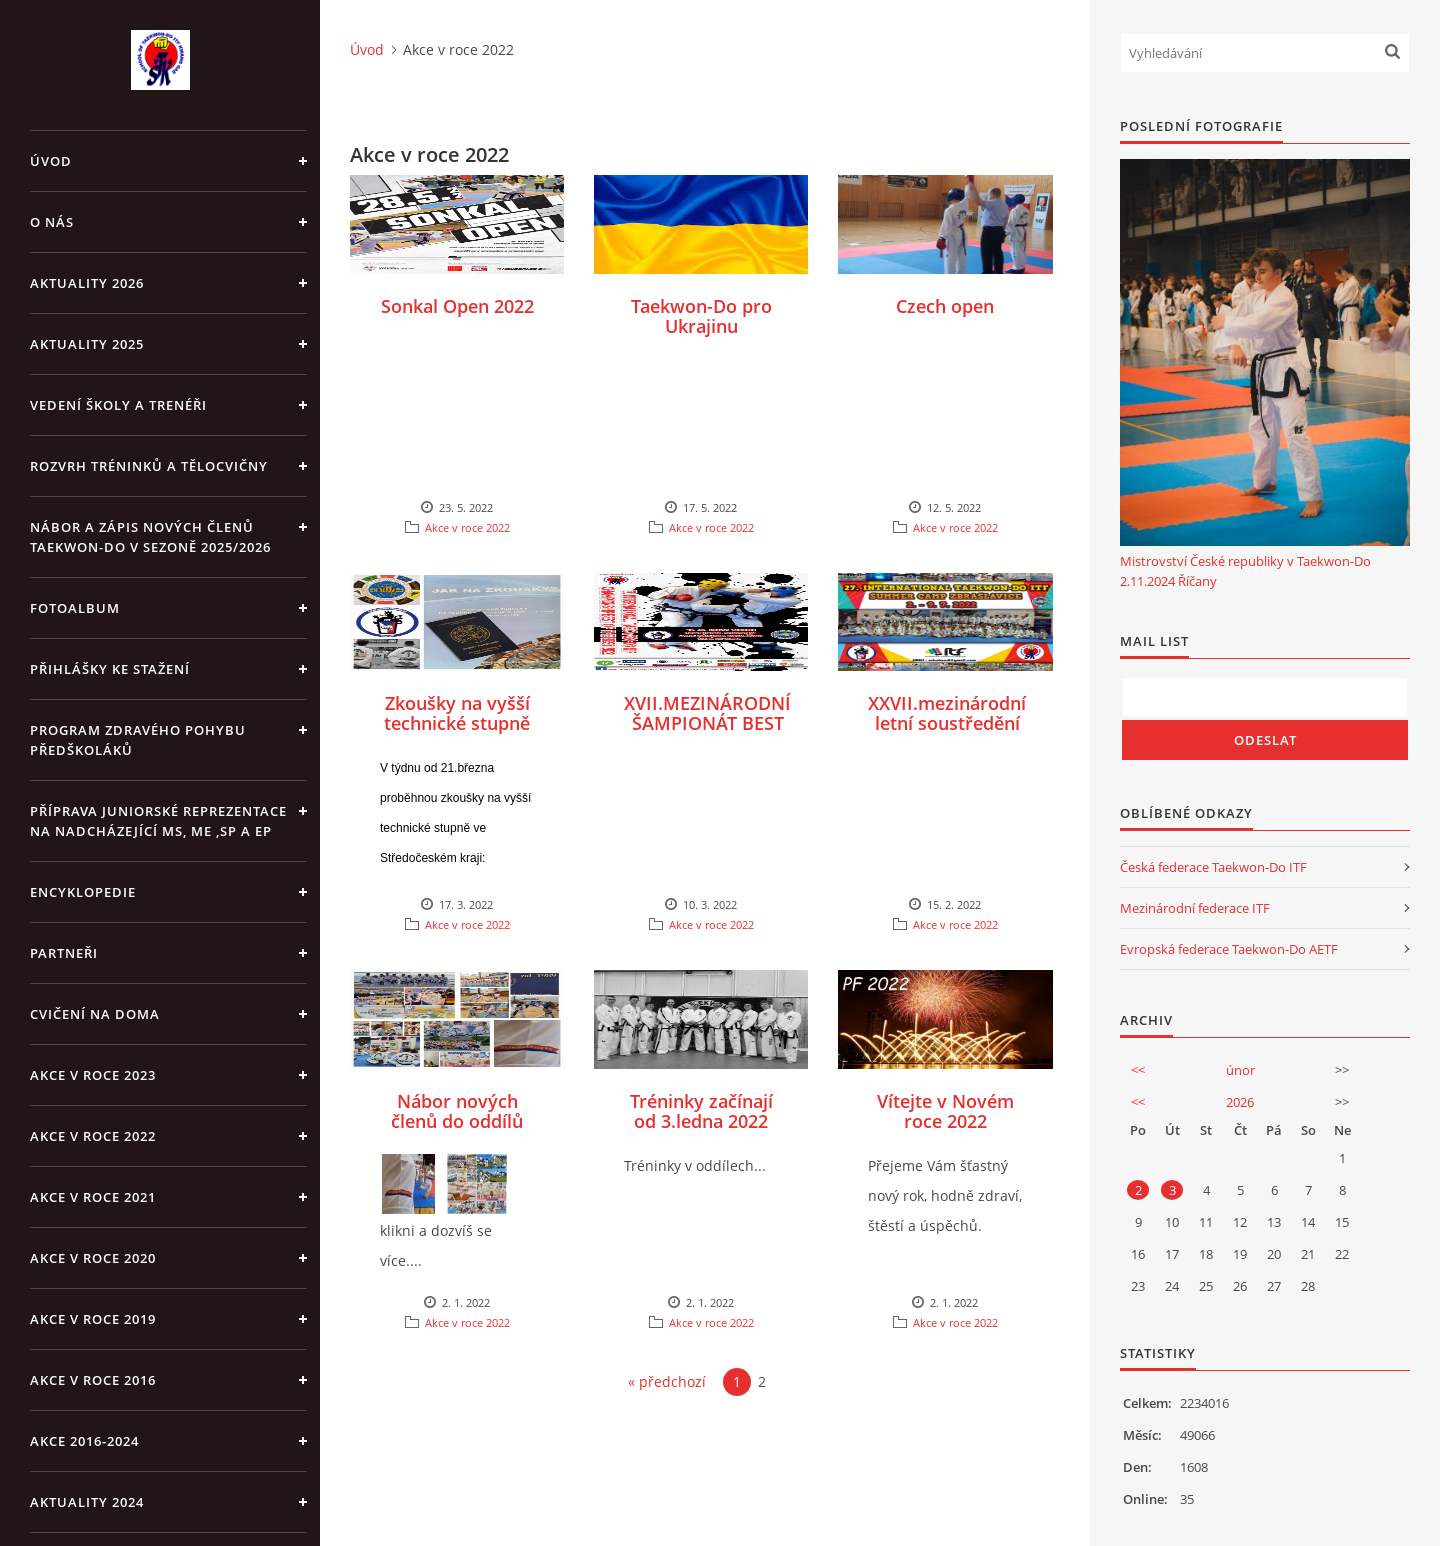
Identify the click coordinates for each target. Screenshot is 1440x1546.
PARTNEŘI (64, 953)
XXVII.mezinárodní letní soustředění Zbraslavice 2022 (947, 723)
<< (1138, 1070)
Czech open (945, 306)
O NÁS (52, 222)
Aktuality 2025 (87, 344)
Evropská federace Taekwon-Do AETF (1229, 949)
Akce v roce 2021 (93, 1197)
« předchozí (667, 1381)
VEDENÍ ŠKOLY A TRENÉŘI (118, 405)
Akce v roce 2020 (93, 1258)
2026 (1240, 1102)
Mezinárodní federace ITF (1195, 908)
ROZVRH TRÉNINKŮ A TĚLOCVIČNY (149, 466)
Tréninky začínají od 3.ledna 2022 (701, 1111)
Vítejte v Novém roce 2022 (945, 1111)
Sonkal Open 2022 (457, 306)
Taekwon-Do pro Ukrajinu (701, 316)
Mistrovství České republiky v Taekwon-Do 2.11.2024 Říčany (1245, 571)
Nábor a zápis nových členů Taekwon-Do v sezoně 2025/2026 (150, 537)
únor (1240, 1070)
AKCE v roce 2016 (93, 1380)
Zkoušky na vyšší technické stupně (457, 713)
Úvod (51, 161)
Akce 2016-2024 (84, 1441)
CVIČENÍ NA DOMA (95, 1014)
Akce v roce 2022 (93, 1136)
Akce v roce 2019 (93, 1319)
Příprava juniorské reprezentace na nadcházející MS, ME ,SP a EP (158, 821)
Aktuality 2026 (87, 283)
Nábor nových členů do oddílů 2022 (457, 1121)
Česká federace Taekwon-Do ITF (1213, 867)
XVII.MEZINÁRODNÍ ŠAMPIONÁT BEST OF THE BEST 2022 (707, 723)
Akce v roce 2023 (93, 1075)
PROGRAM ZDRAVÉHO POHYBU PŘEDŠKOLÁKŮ (138, 740)
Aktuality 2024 (87, 1502)
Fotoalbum (75, 608)
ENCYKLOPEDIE (83, 892)
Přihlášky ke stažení (110, 669)
